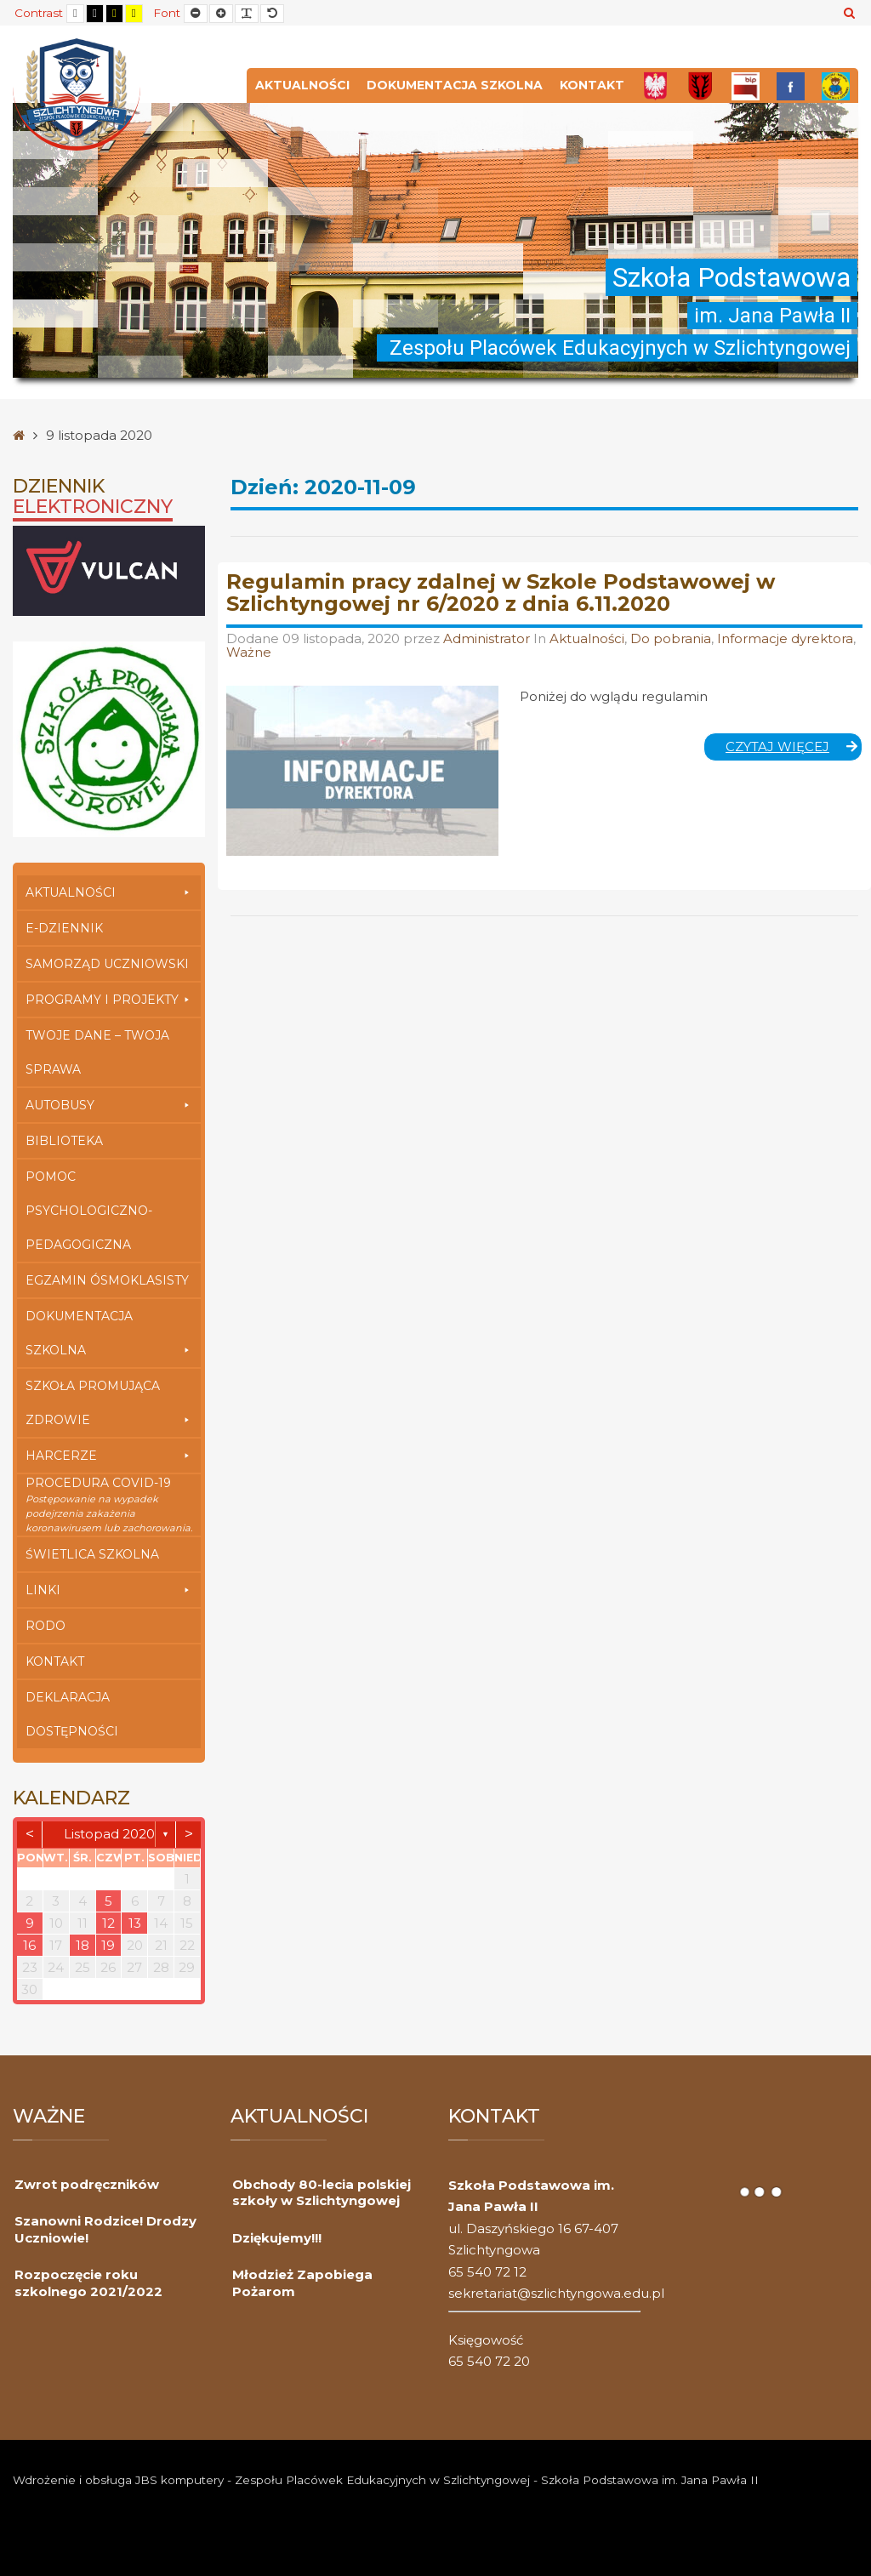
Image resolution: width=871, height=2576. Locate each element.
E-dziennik (64, 928)
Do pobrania (670, 638)
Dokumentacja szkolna (455, 85)
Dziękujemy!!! (277, 2238)
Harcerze (109, 1456)
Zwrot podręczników (86, 2184)
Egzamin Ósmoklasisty (107, 1280)
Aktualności (302, 85)
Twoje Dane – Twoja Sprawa (97, 1052)
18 (82, 1945)
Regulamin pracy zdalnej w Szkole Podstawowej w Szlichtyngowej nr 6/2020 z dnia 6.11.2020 (500, 592)
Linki (109, 1590)
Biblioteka (64, 1140)
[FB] (790, 85)
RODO (45, 1625)
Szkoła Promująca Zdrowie (109, 1407)
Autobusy (109, 1105)
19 (108, 1945)
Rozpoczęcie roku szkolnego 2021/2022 (88, 2283)
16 (29, 1945)
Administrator (488, 638)
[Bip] (745, 85)
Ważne (248, 652)
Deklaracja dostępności (72, 1714)
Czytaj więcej (794, 749)
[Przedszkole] (835, 85)
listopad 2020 (109, 1834)
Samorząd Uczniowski (107, 964)
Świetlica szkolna (92, 1554)
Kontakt (592, 85)
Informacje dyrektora (785, 638)
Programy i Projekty (109, 1000)
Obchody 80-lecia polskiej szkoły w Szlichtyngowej (321, 2192)
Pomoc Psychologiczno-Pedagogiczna (89, 1210)
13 (134, 1923)
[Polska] (655, 85)
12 (108, 1923)
